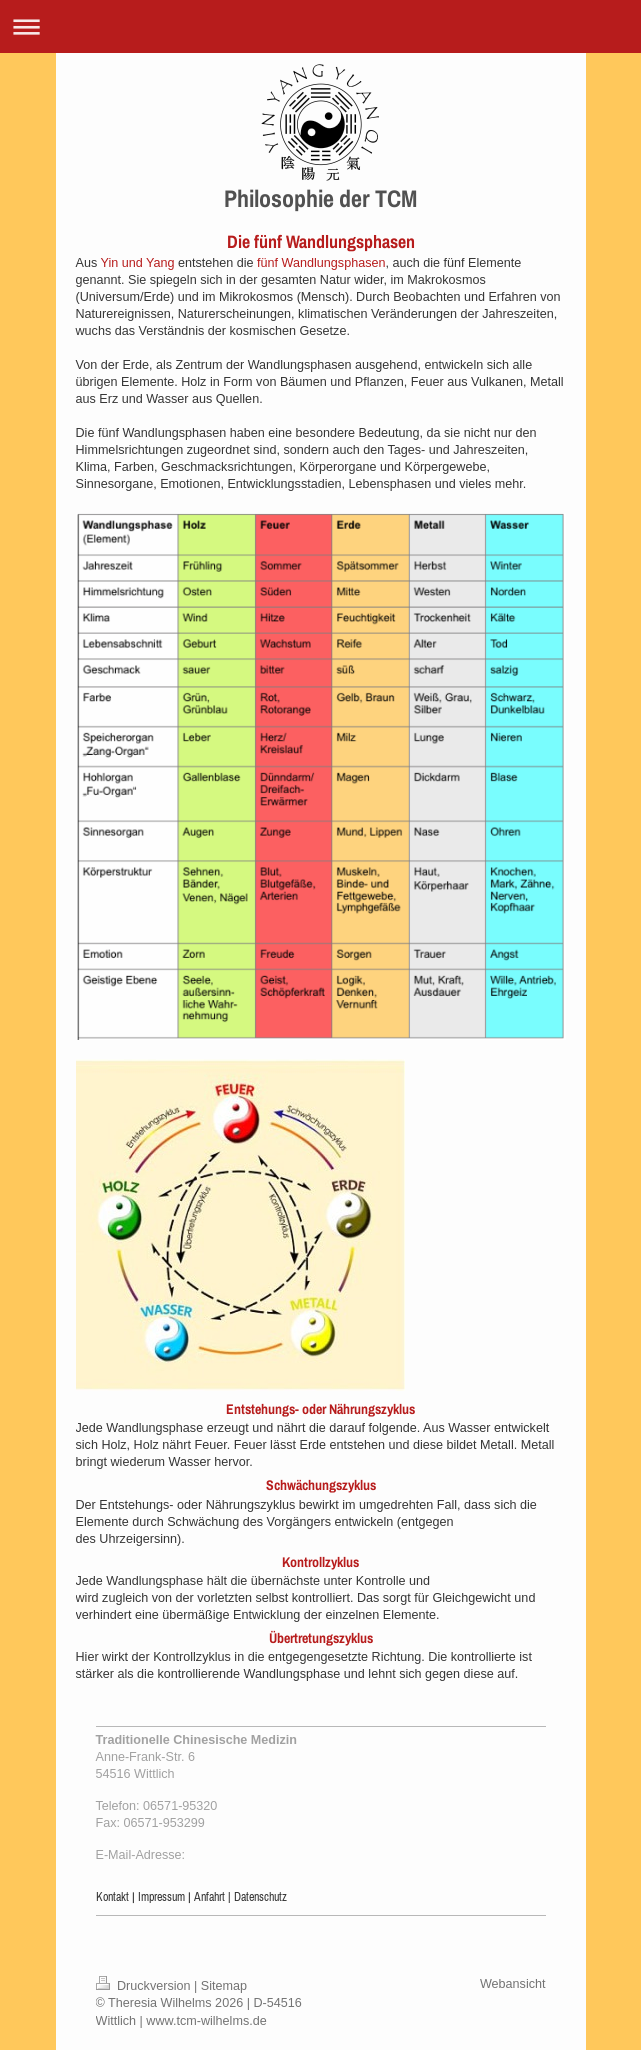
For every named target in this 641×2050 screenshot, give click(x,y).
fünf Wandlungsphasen (321, 263)
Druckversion (145, 1986)
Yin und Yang (137, 263)
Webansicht (513, 1984)
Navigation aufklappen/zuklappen (320, 26)
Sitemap (224, 1986)
